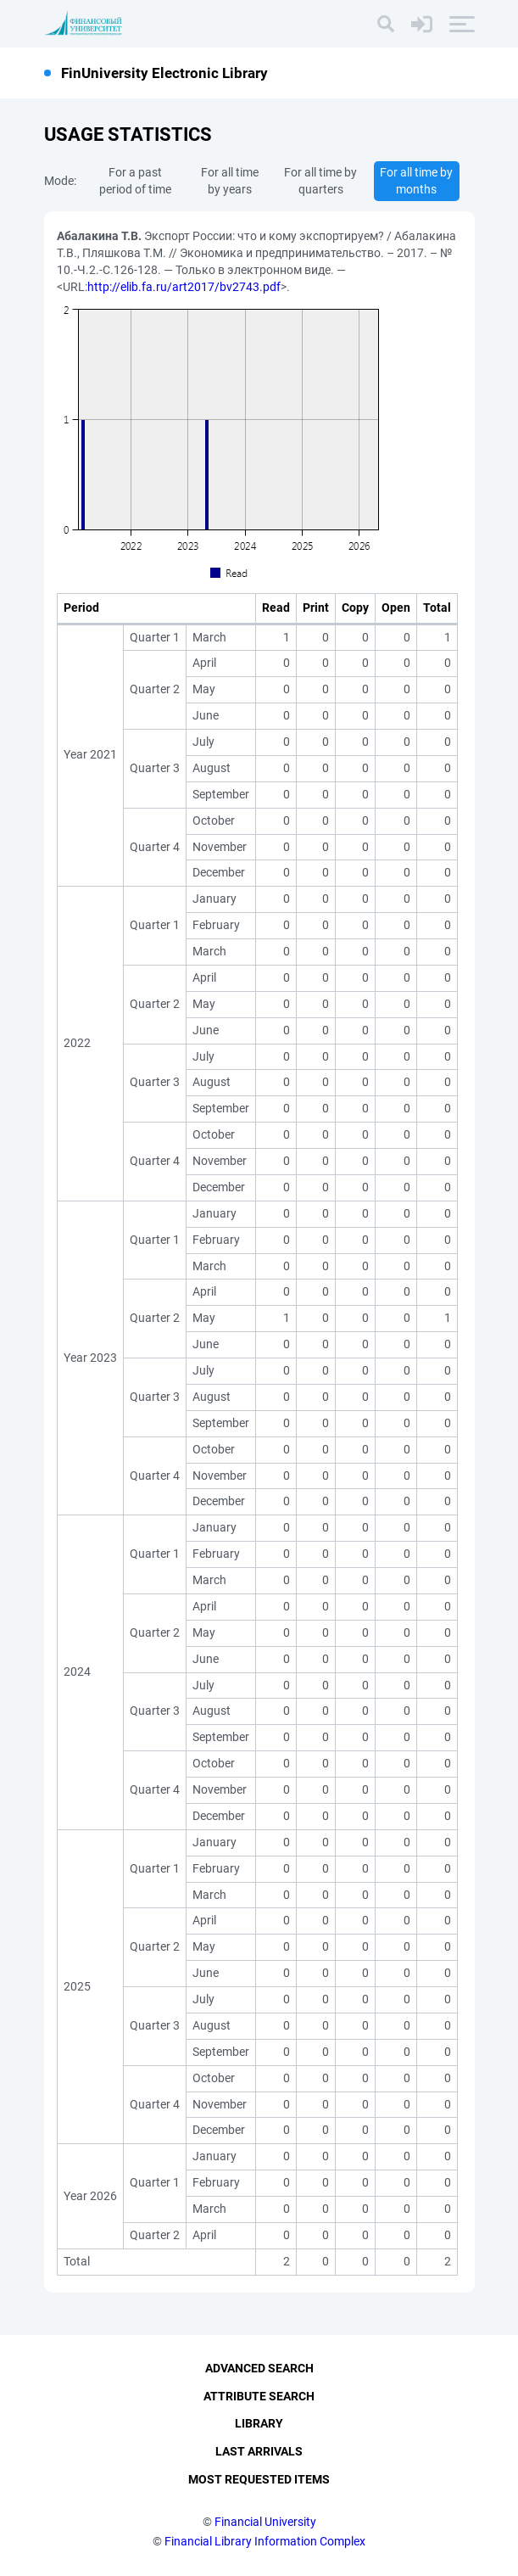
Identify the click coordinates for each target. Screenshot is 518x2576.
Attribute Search (259, 2396)
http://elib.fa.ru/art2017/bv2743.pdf (184, 287)
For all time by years (230, 180)
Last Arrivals (259, 2452)
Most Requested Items (259, 2479)
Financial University (265, 2521)
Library (259, 2424)
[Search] (385, 23)
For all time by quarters (320, 180)
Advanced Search (259, 2368)
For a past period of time (135, 180)
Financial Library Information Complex (264, 2541)
